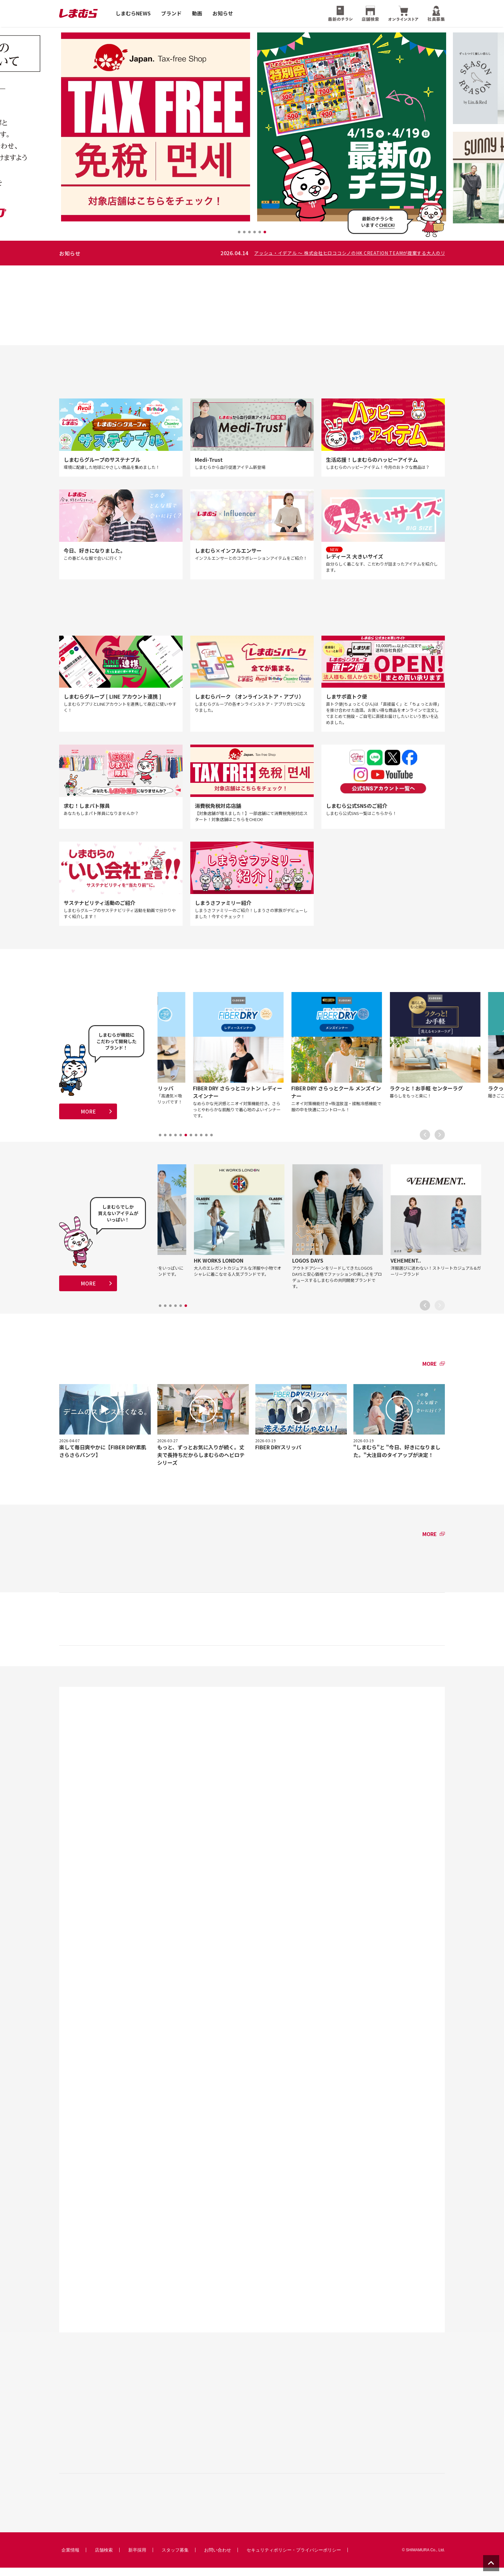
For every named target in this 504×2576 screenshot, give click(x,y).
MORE (88, 1116)
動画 (197, 13)
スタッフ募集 (175, 2558)
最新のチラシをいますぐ (378, 221)
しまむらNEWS (133, 13)
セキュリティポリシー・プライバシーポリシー (294, 2558)
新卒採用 (137, 2558)
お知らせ (222, 13)
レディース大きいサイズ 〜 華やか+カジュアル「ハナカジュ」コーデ (162, 253)
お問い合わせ (217, 2558)
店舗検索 (104, 2558)
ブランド (171, 13)
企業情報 (70, 2558)
